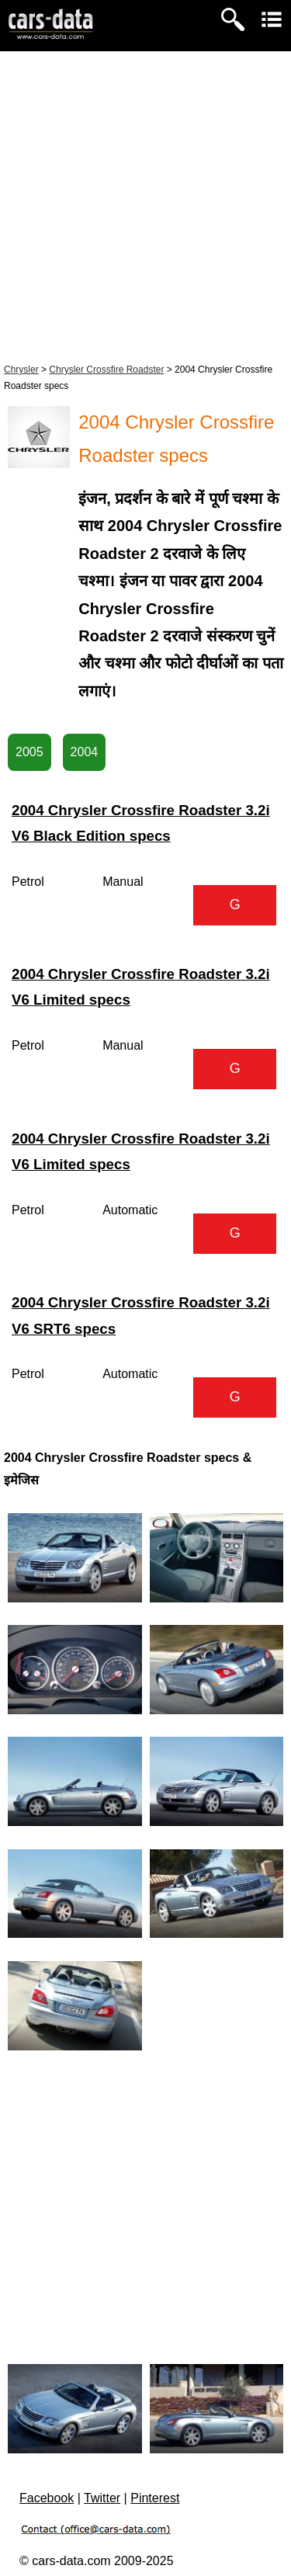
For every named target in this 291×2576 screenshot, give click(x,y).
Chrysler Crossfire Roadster (106, 369)
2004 (85, 752)
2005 (29, 752)
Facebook (46, 2498)
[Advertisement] (145, 204)
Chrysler (21, 369)
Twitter (102, 2498)
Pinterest (154, 2498)
